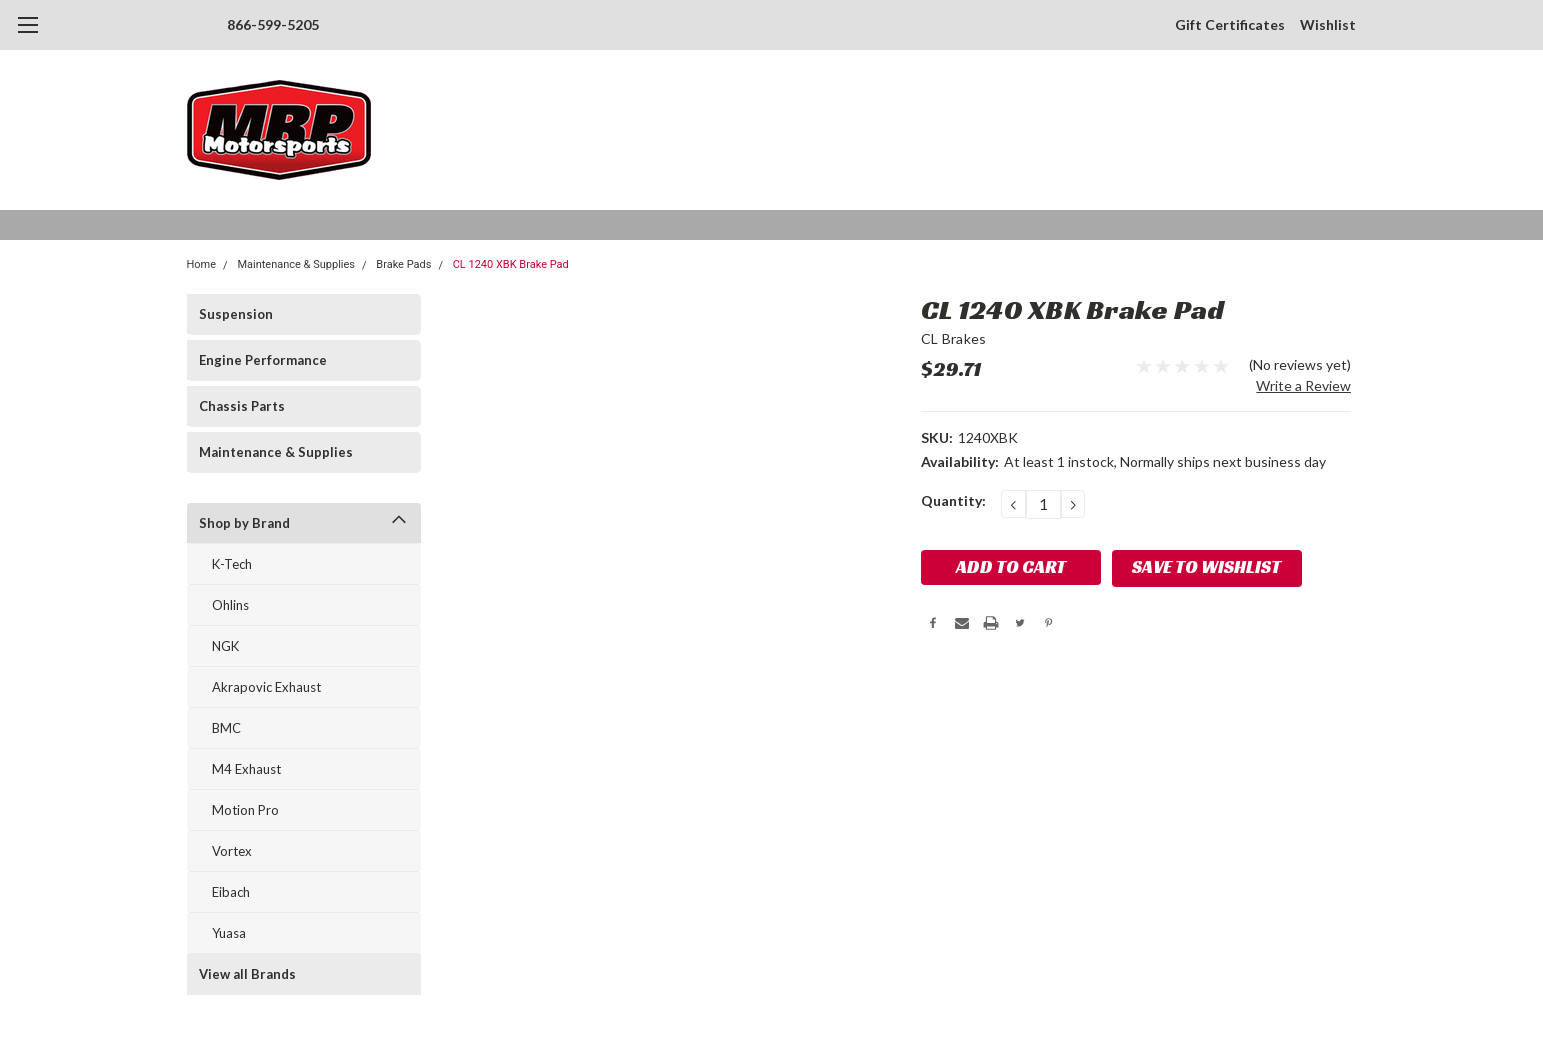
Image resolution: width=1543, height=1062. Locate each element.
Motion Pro (245, 810)
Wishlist (1328, 24)
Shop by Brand (244, 523)
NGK (225, 646)
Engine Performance (263, 360)
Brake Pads (403, 264)
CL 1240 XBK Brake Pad (511, 264)
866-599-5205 (273, 24)
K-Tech (232, 564)
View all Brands (247, 974)
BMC (226, 728)
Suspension (236, 314)
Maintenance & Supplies (296, 264)
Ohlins (230, 605)
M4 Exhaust (246, 769)
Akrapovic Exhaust (266, 687)
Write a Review (1303, 385)
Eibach (231, 892)
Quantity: (953, 500)
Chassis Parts (242, 406)
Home (202, 264)
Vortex (232, 851)
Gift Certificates (1230, 24)
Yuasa (229, 933)
